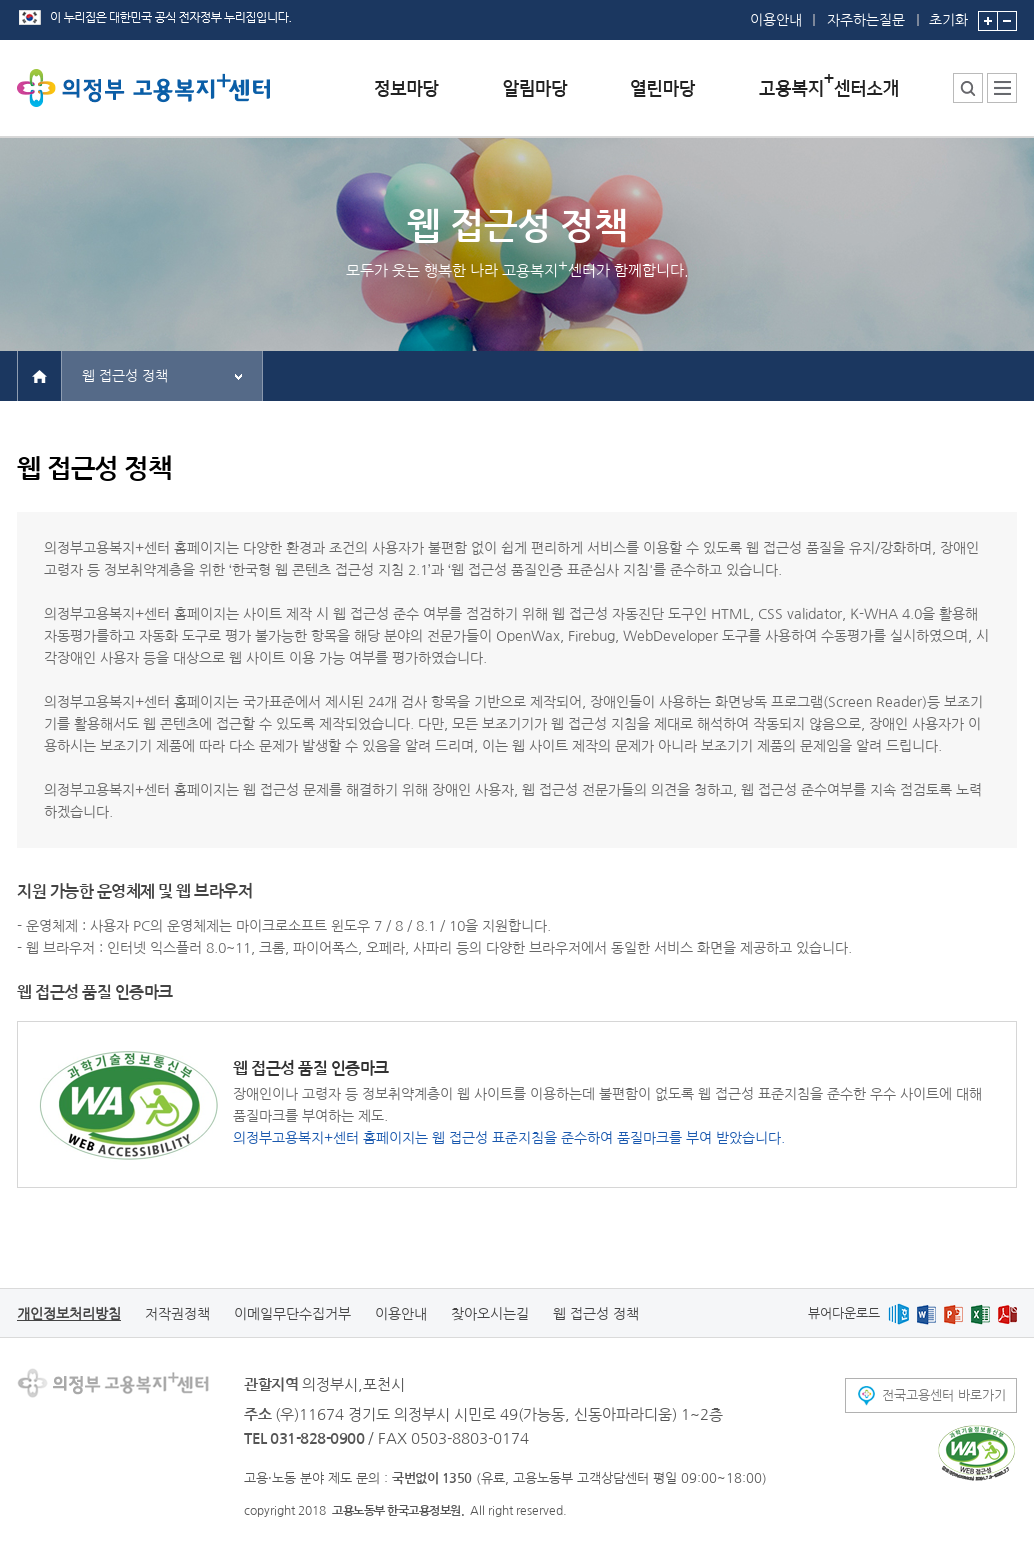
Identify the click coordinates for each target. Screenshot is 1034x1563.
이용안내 (776, 20)
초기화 (948, 13)
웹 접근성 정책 (125, 376)
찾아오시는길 (490, 1314)
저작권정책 (177, 1314)
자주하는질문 (866, 20)
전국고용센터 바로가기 (944, 1395)
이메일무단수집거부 (292, 1314)
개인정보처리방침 (69, 1314)
